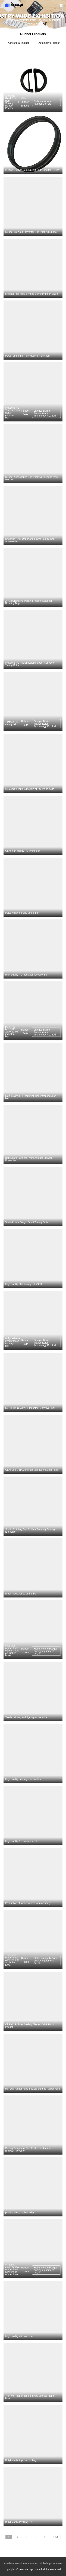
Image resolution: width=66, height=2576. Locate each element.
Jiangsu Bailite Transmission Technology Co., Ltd (45, 413)
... (35, 2537)
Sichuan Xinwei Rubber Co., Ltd (42, 102)
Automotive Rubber (49, 42)
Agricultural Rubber (18, 42)
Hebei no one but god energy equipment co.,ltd (46, 1651)
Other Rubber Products (24, 102)
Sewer (46, 16)
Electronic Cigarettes (49, 19)
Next (55, 2537)
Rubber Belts (25, 412)
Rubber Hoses (25, 1650)
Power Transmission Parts (21, 19)
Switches (34, 23)
